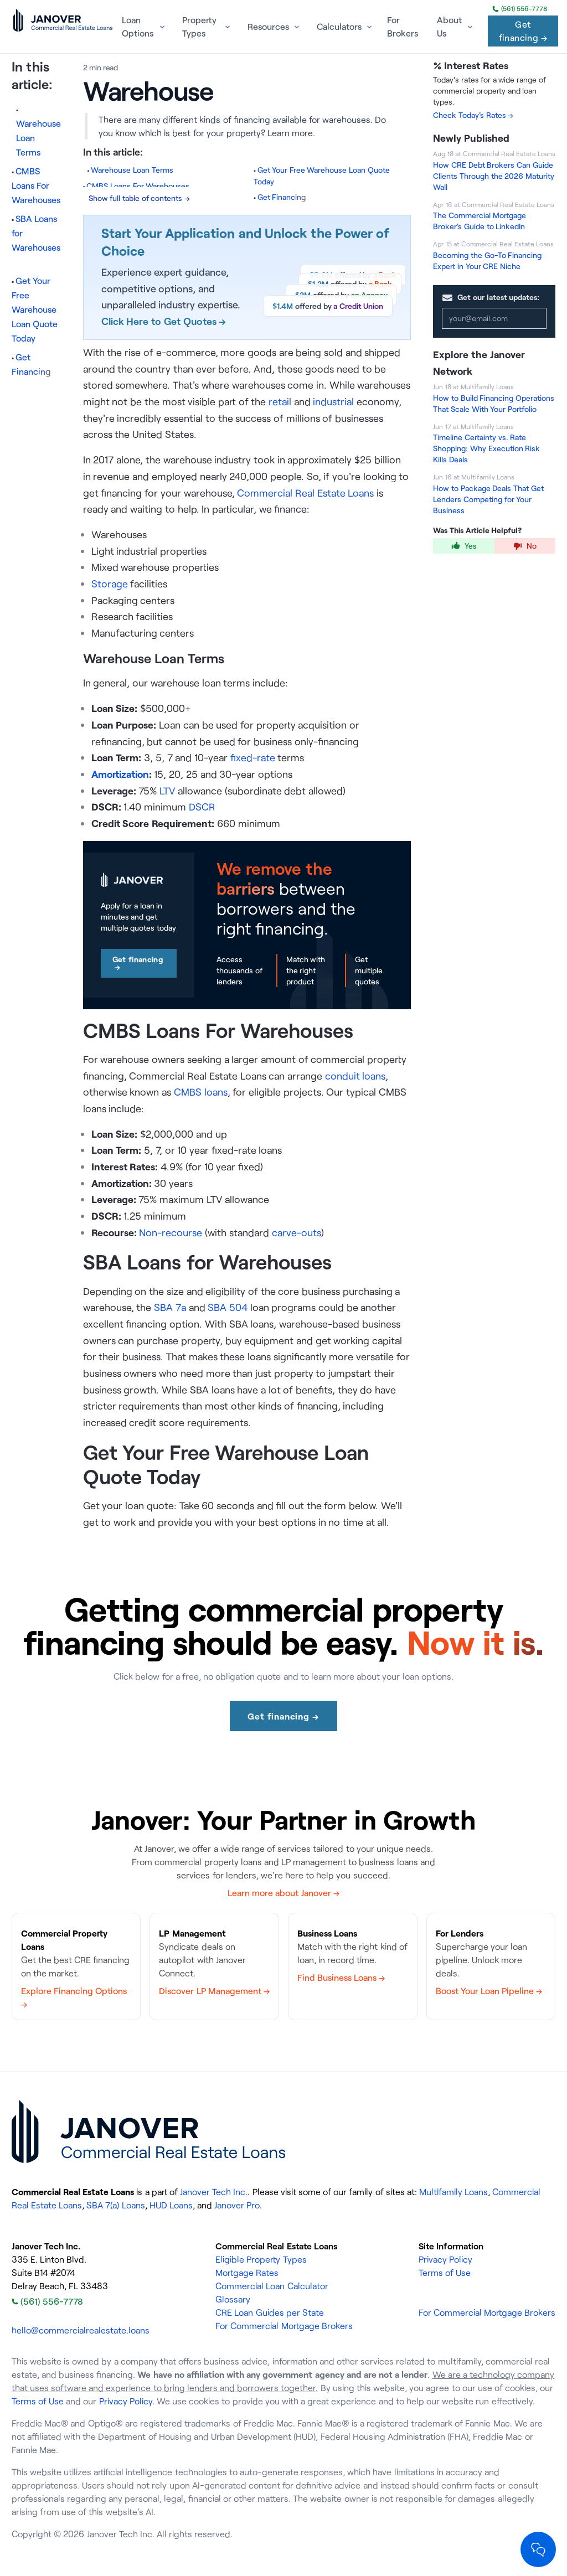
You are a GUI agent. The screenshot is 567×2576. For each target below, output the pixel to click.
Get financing (137, 963)
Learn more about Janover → (283, 1893)
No (525, 545)
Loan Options (137, 26)
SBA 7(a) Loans (115, 2205)
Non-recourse (170, 1232)
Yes (464, 545)
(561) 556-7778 (519, 8)
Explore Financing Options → (74, 1997)
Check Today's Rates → (473, 115)
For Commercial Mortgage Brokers (283, 2326)
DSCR (202, 806)
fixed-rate (252, 757)
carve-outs (296, 1232)
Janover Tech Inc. (214, 2192)
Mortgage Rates (247, 2273)
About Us (449, 26)
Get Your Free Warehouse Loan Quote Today (35, 309)
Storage (109, 583)
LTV (167, 790)
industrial (333, 401)
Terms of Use (445, 2273)
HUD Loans (171, 2205)
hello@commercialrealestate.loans (81, 2330)
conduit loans (355, 1075)
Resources (268, 26)
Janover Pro (237, 2205)
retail (280, 401)
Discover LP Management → (214, 1991)
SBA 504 (228, 1307)
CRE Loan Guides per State (269, 2312)
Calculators (339, 26)
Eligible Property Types (260, 2259)
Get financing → (523, 31)
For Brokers (402, 26)
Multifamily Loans (453, 2192)
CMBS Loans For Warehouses (36, 185)
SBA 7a (170, 1307)
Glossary (232, 2299)
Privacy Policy (445, 2259)
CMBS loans (201, 1091)
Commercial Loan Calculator (271, 2286)
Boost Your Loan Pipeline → (489, 1991)
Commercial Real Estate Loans (305, 492)
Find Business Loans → (341, 1977)
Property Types (199, 26)
